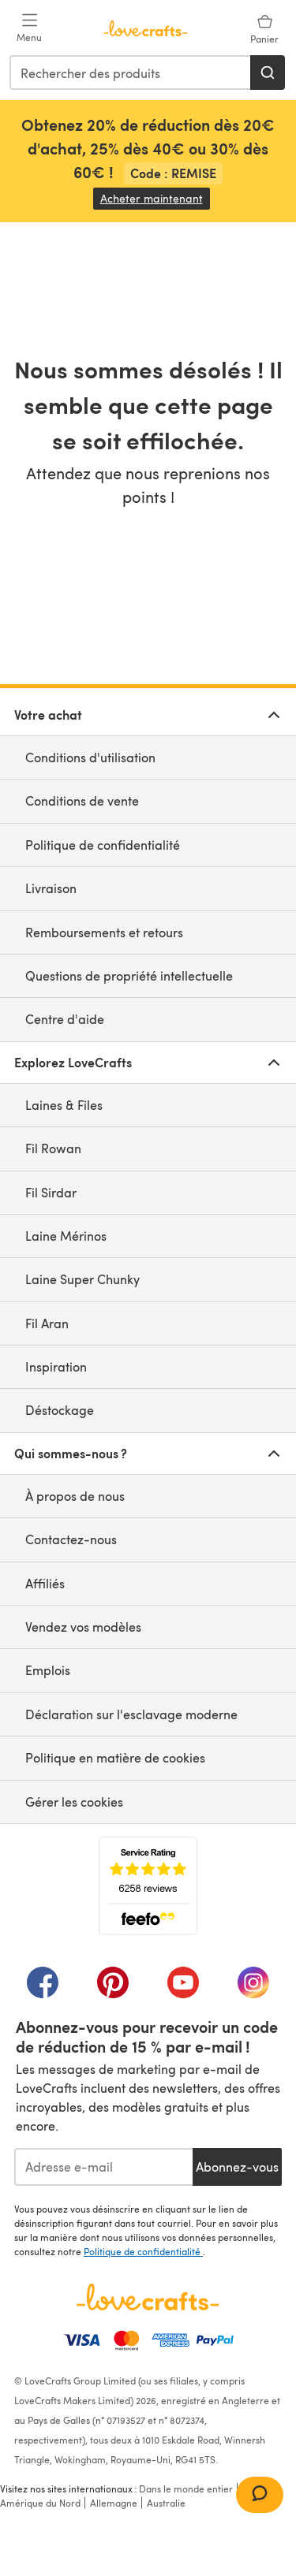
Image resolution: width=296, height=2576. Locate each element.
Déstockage (59, 1410)
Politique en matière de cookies (115, 1757)
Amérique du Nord (40, 2502)
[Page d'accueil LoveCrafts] (148, 2297)
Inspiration (56, 1366)
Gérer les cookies (74, 1801)
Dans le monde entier (186, 2488)
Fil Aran (47, 1323)
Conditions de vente (82, 800)
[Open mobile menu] (29, 28)
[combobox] (130, 72)
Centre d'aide (64, 1019)
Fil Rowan (53, 1148)
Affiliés (45, 1583)
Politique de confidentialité (102, 844)
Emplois (47, 1670)
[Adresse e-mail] (103, 2167)
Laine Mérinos (66, 1235)
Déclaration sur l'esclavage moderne (131, 1714)
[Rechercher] (267, 72)
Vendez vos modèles (83, 1626)
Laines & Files (64, 1104)
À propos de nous (75, 1495)
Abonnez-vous (237, 2166)
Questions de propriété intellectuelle (129, 975)
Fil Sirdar (51, 1192)
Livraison (51, 888)
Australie (166, 2502)
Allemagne (113, 2502)
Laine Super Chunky (82, 1279)
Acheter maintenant (155, 198)
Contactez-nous (71, 1539)
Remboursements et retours (104, 932)
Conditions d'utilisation (90, 757)
